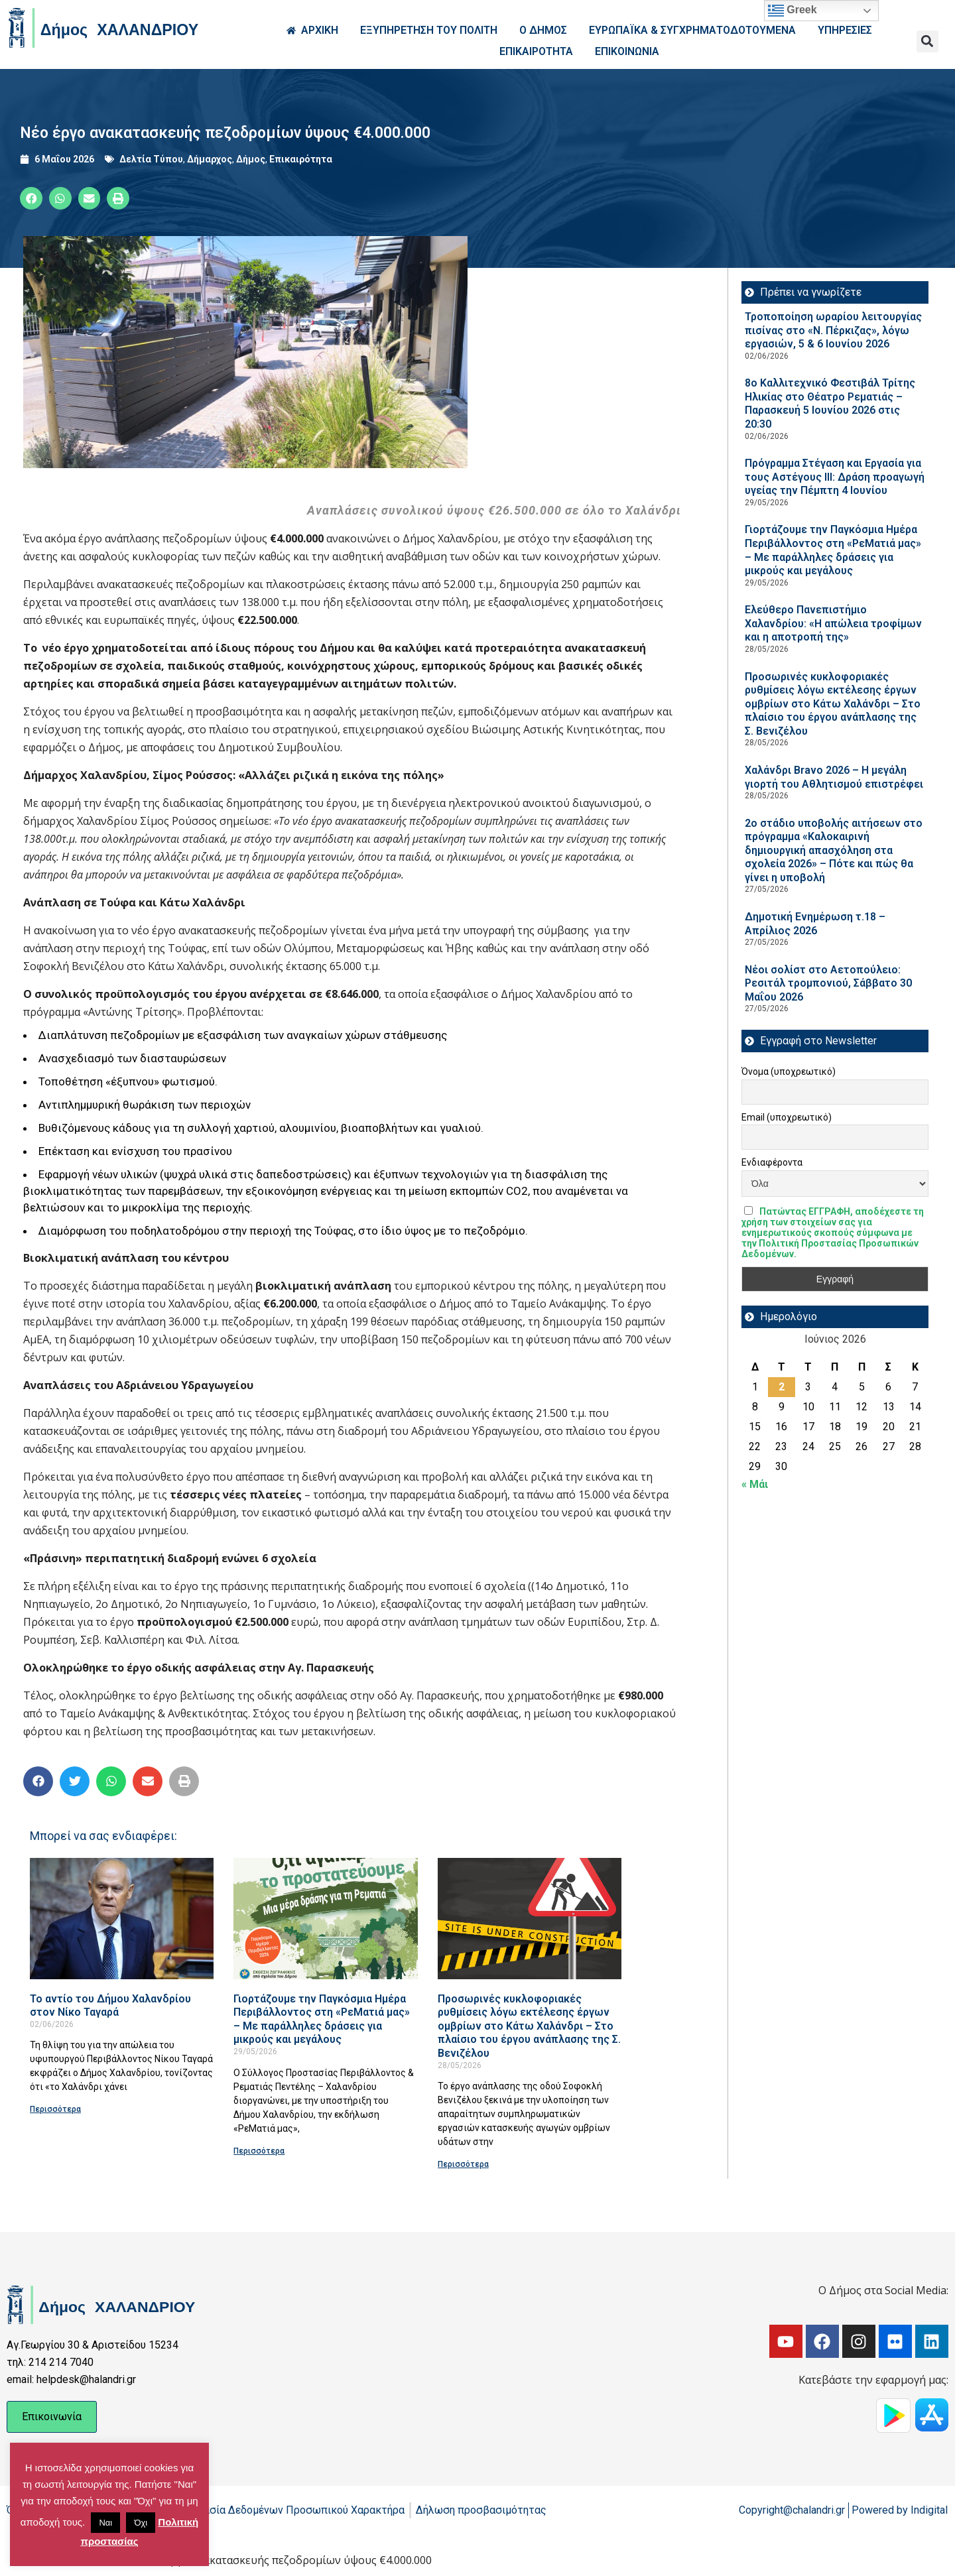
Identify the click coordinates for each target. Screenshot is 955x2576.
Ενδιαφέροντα (771, 1162)
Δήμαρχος (209, 159)
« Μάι (754, 1484)
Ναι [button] (105, 2523)
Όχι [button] (140, 2523)
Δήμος (250, 159)
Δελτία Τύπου (151, 159)
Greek (792, 11)
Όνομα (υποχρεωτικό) (788, 1071)
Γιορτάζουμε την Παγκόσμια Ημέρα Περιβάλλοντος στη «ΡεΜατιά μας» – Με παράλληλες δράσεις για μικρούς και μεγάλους (321, 2019)
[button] (927, 41)
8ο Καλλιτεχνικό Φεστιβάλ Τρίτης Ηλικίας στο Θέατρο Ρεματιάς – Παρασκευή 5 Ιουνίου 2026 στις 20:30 (830, 403)
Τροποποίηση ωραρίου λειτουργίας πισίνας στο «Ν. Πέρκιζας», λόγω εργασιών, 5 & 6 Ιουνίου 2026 (833, 330)
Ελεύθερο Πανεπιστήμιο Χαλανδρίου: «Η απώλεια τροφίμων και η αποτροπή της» (833, 623)
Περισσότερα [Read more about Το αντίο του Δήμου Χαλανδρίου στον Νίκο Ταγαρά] (55, 2109)
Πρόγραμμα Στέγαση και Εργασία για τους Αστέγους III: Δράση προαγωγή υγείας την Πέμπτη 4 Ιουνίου (834, 477)
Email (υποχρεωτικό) (786, 1117)
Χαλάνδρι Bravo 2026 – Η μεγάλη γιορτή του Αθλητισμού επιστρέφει (834, 777)
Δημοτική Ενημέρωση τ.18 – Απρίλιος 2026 (815, 923)
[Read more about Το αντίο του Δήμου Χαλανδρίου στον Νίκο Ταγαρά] (122, 1918)
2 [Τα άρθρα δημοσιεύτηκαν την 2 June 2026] (782, 1386)
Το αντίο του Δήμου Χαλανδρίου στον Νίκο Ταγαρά (110, 2006)
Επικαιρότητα (300, 159)
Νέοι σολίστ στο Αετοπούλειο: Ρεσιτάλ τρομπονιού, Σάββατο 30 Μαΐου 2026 (828, 983)
